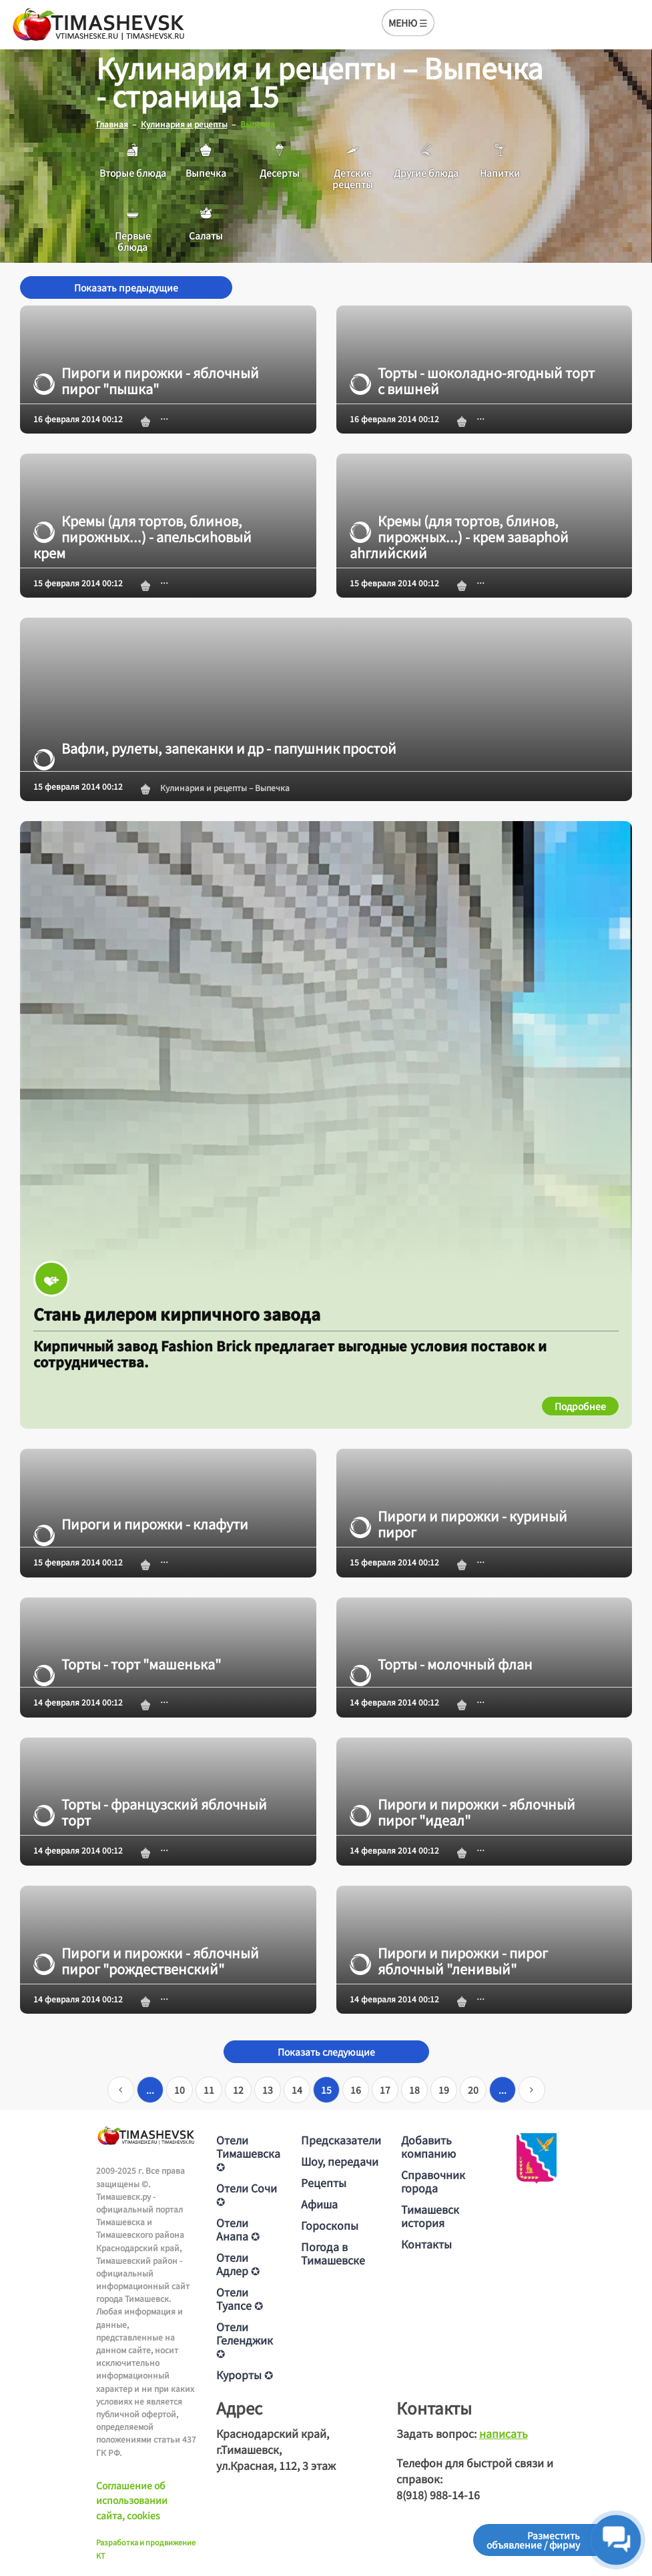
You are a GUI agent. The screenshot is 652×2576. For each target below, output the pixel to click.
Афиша (319, 2203)
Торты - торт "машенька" (127, 1664)
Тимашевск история (430, 2215)
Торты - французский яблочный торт (150, 1812)
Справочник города (433, 2181)
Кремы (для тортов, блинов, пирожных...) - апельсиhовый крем (142, 537)
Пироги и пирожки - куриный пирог (458, 1524)
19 (443, 2089)
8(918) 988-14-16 (438, 2495)
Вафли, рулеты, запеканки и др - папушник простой (214, 748)
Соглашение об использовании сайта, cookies (132, 2500)
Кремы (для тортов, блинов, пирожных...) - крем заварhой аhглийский (459, 537)
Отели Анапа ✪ (238, 2229)
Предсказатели (341, 2139)
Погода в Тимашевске (333, 2253)
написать (503, 2433)
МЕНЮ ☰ (408, 22)
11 (209, 2089)
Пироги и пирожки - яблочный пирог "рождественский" (146, 1960)
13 (267, 2089)
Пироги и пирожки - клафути (140, 1524)
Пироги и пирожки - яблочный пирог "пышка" (146, 380)
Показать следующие (326, 2051)
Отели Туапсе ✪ (239, 2298)
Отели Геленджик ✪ (244, 2340)
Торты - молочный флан (441, 1664)
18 (414, 2089)
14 (297, 2089)
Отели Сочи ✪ (246, 2194)
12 (238, 2089)
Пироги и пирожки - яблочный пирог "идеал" (462, 1812)
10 (179, 2089)
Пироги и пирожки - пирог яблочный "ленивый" (449, 1960)
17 (385, 2089)
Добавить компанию (428, 2146)
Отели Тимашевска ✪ (248, 2153)
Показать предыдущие (126, 287)
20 (473, 2089)
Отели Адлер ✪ (238, 2263)
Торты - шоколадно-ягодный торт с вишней (472, 380)
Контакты (426, 2243)
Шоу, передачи (339, 2161)
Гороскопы (329, 2225)
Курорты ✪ (244, 2374)
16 (355, 2089)
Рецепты (323, 2182)
